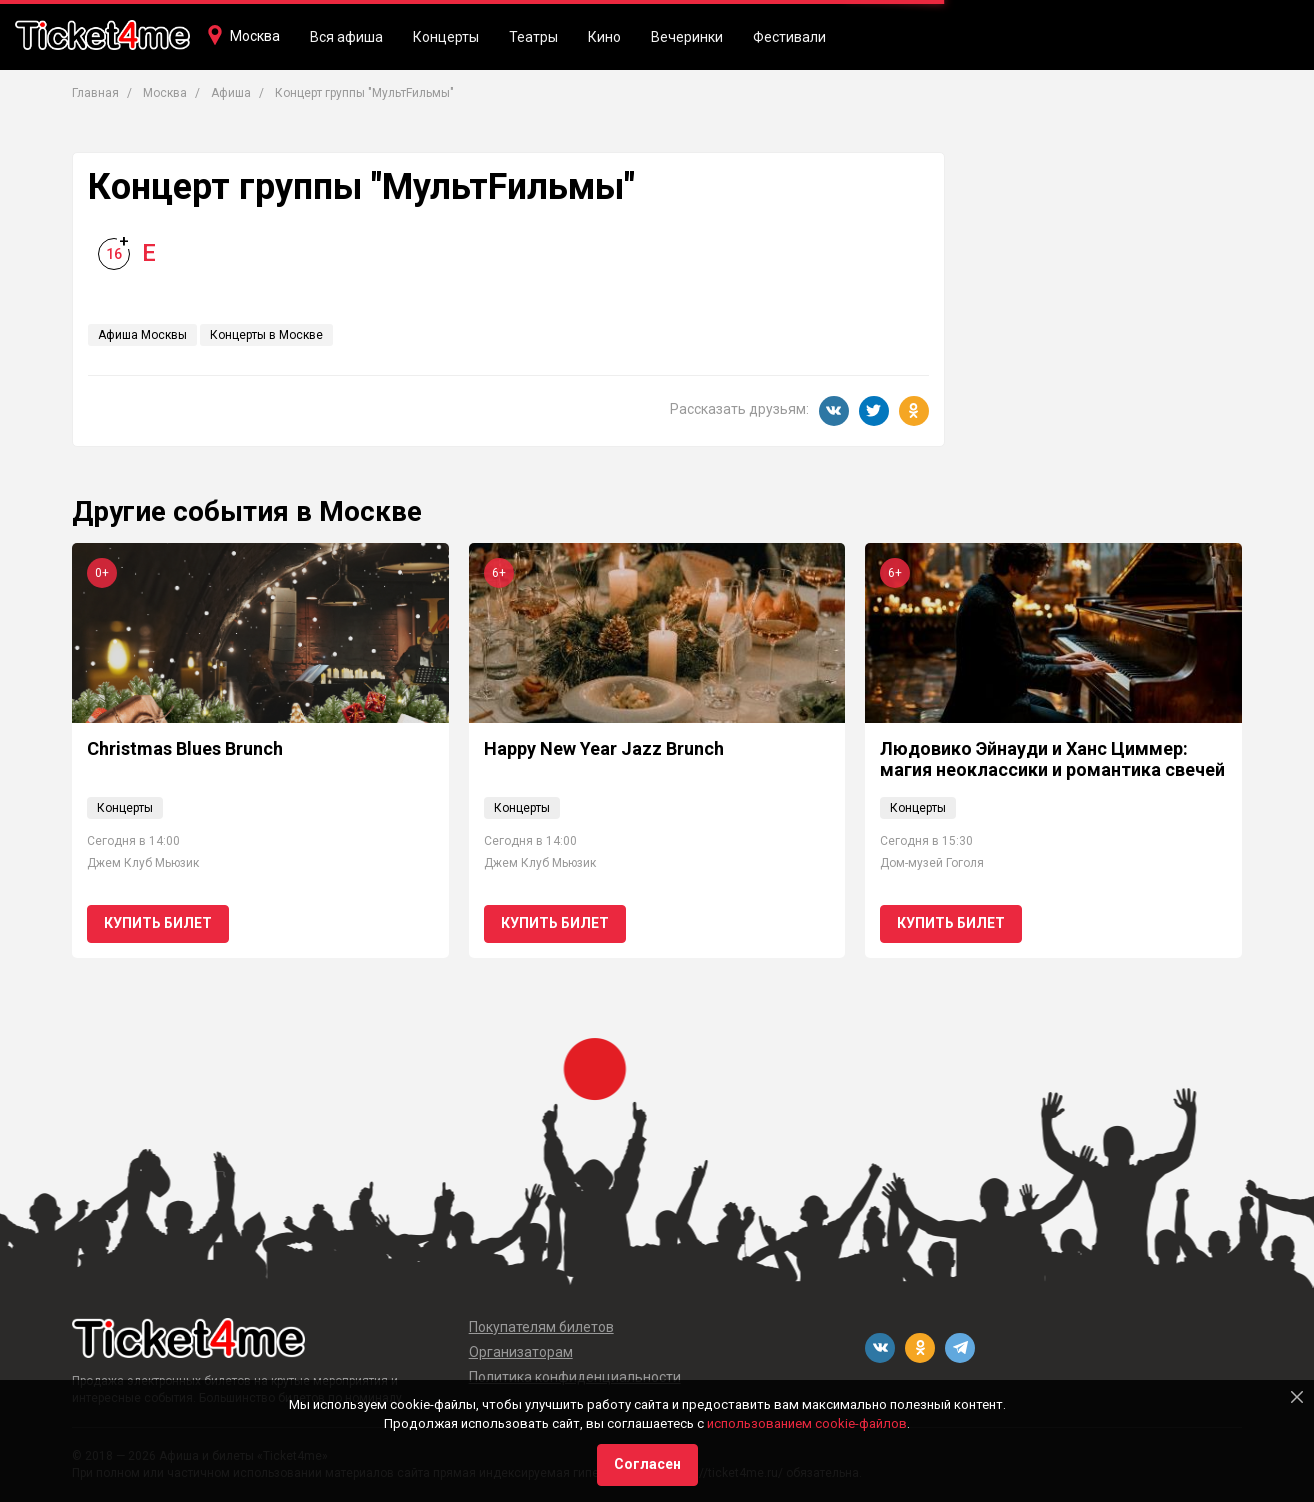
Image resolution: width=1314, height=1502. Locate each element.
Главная (95, 93)
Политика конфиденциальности (575, 1377)
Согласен (647, 1464)
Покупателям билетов (541, 1327)
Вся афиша (346, 37)
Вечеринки (687, 37)
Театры (533, 37)
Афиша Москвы (142, 335)
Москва (255, 36)
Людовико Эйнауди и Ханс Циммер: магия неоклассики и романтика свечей (1052, 759)
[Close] (1297, 1397)
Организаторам (521, 1352)
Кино (604, 37)
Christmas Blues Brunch (185, 748)
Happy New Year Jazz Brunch (604, 748)
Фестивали (789, 37)
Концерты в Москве (266, 335)
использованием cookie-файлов (807, 1423)
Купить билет (158, 923)
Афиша (231, 93)
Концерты (446, 37)
